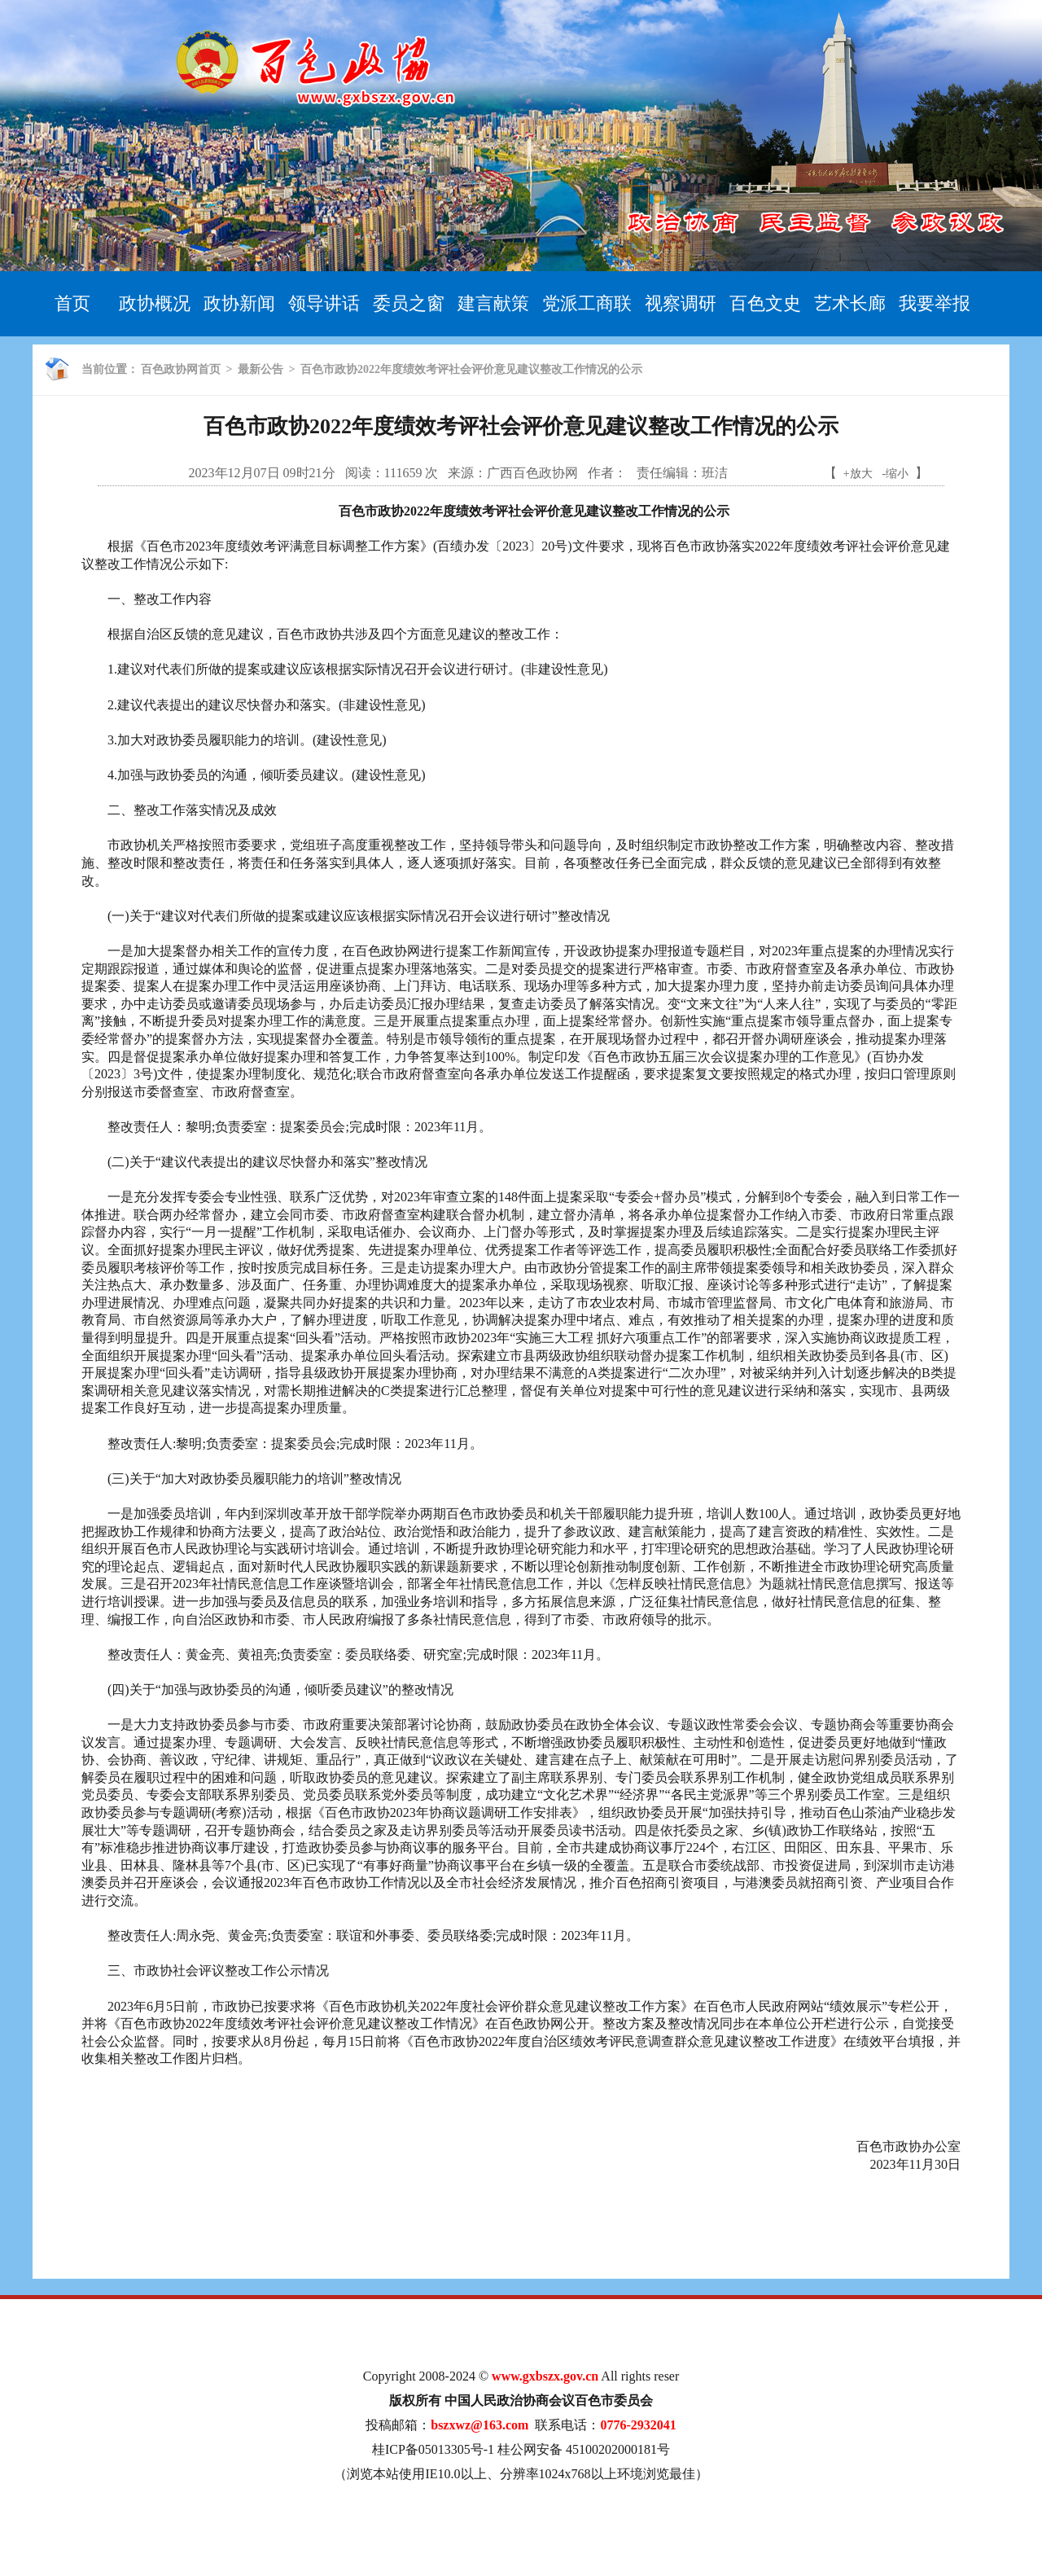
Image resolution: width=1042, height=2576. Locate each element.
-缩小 (895, 473)
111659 (403, 473)
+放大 (858, 473)
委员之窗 (408, 303)
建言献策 (493, 303)
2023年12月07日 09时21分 (262, 473)
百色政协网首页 (181, 369)
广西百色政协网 (532, 473)
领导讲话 (324, 303)
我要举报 (934, 303)
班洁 (715, 473)
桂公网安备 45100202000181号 (583, 2449)
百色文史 (765, 303)
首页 (72, 303)
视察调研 (680, 303)
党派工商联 (587, 303)
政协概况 (154, 303)
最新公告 (260, 369)
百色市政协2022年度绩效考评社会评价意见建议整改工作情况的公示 (471, 369)
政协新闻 (239, 303)
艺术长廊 (850, 303)
